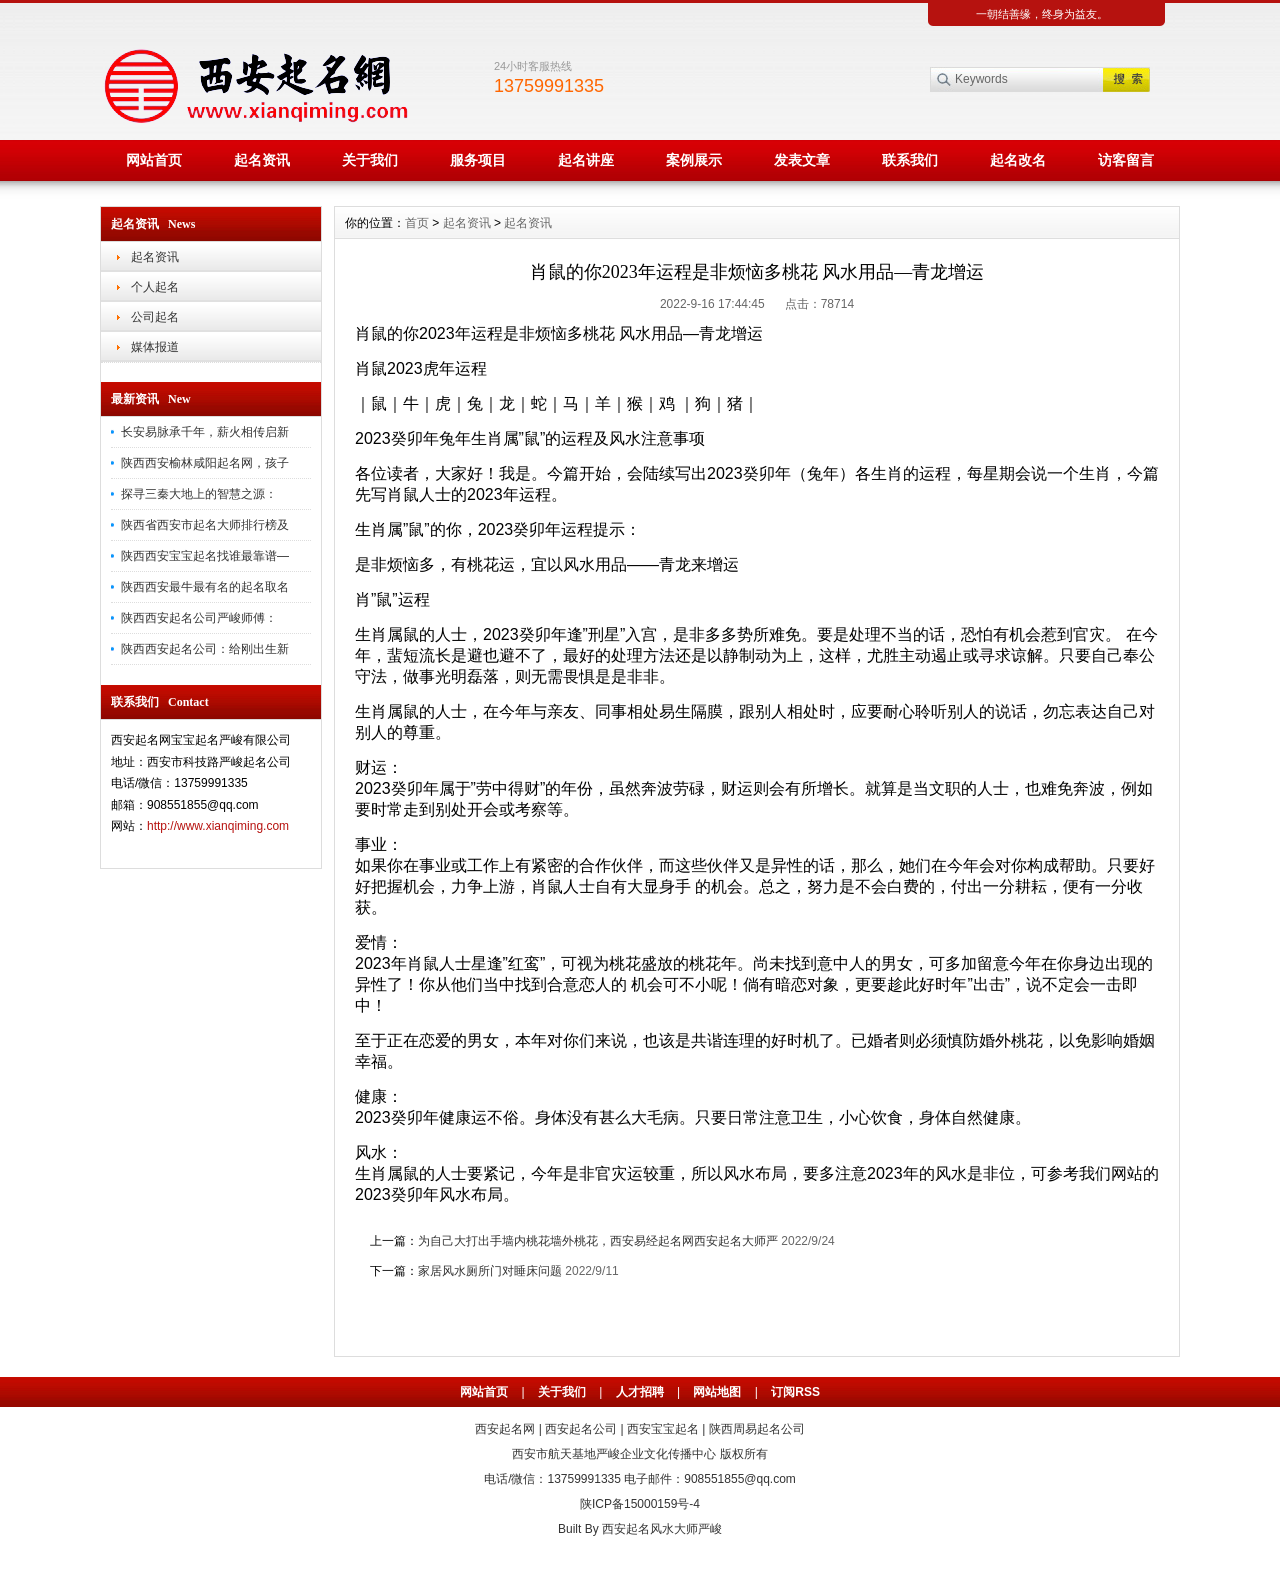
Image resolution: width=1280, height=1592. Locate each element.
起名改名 (1018, 160)
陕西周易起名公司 (757, 1429)
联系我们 (910, 160)
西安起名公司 (581, 1429)
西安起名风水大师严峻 (662, 1529)
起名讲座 (586, 160)
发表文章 (802, 160)
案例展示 (694, 160)
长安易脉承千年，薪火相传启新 (205, 432)
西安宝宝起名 (663, 1429)
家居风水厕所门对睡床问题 (490, 1271)
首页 (417, 223)
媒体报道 (155, 347)
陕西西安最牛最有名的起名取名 (205, 587)
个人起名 (155, 287)
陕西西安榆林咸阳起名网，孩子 (205, 463)
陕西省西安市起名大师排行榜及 (205, 525)
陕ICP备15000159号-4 (640, 1504)
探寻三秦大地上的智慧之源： (199, 494)
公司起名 (155, 317)
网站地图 (717, 1392)
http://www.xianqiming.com (218, 826)
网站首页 (154, 160)
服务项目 (478, 160)
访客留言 (1126, 160)
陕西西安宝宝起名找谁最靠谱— (205, 556)
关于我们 (370, 160)
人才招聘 (640, 1392)
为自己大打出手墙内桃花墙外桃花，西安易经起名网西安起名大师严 (598, 1241)
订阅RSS (795, 1392)
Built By (580, 1529)
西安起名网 (505, 1429)
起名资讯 (262, 160)
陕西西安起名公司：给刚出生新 (205, 649)
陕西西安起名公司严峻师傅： (199, 618)
